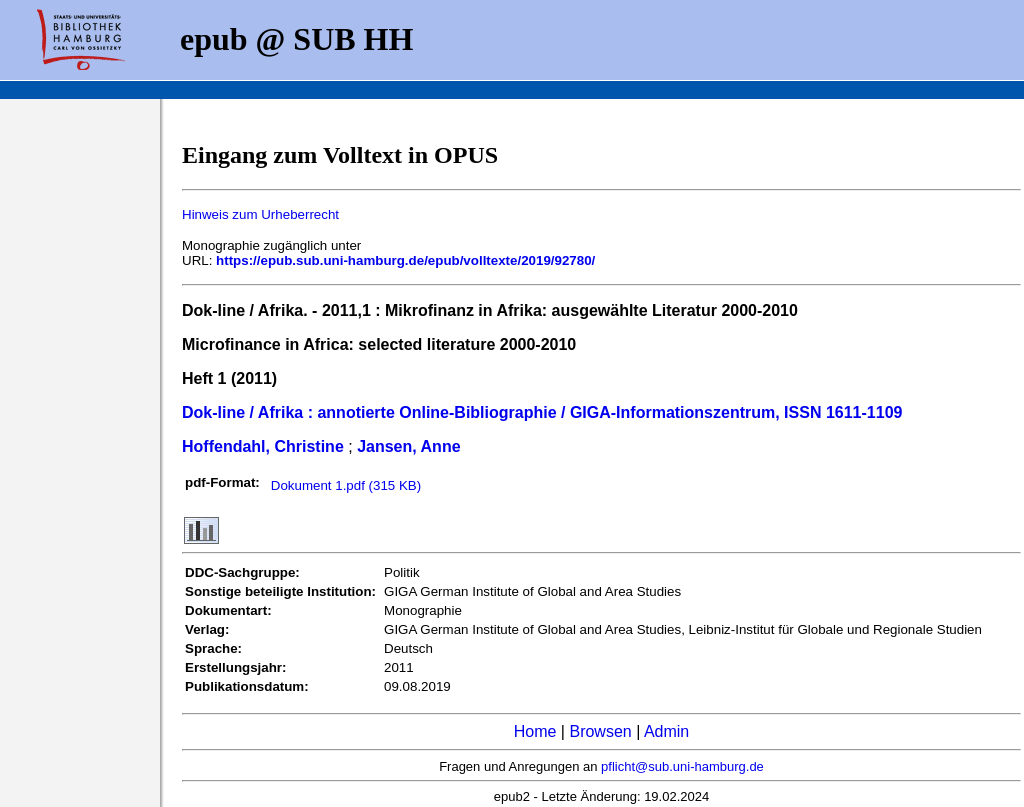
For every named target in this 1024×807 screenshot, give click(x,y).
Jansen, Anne (408, 446)
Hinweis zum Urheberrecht (260, 214)
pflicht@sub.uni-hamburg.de (682, 766)
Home (535, 731)
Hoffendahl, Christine (263, 446)
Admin (666, 731)
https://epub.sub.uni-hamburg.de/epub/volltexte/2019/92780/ (405, 260)
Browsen (600, 731)
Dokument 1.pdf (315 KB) (346, 485)
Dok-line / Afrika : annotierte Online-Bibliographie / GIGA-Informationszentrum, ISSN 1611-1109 (542, 412)
